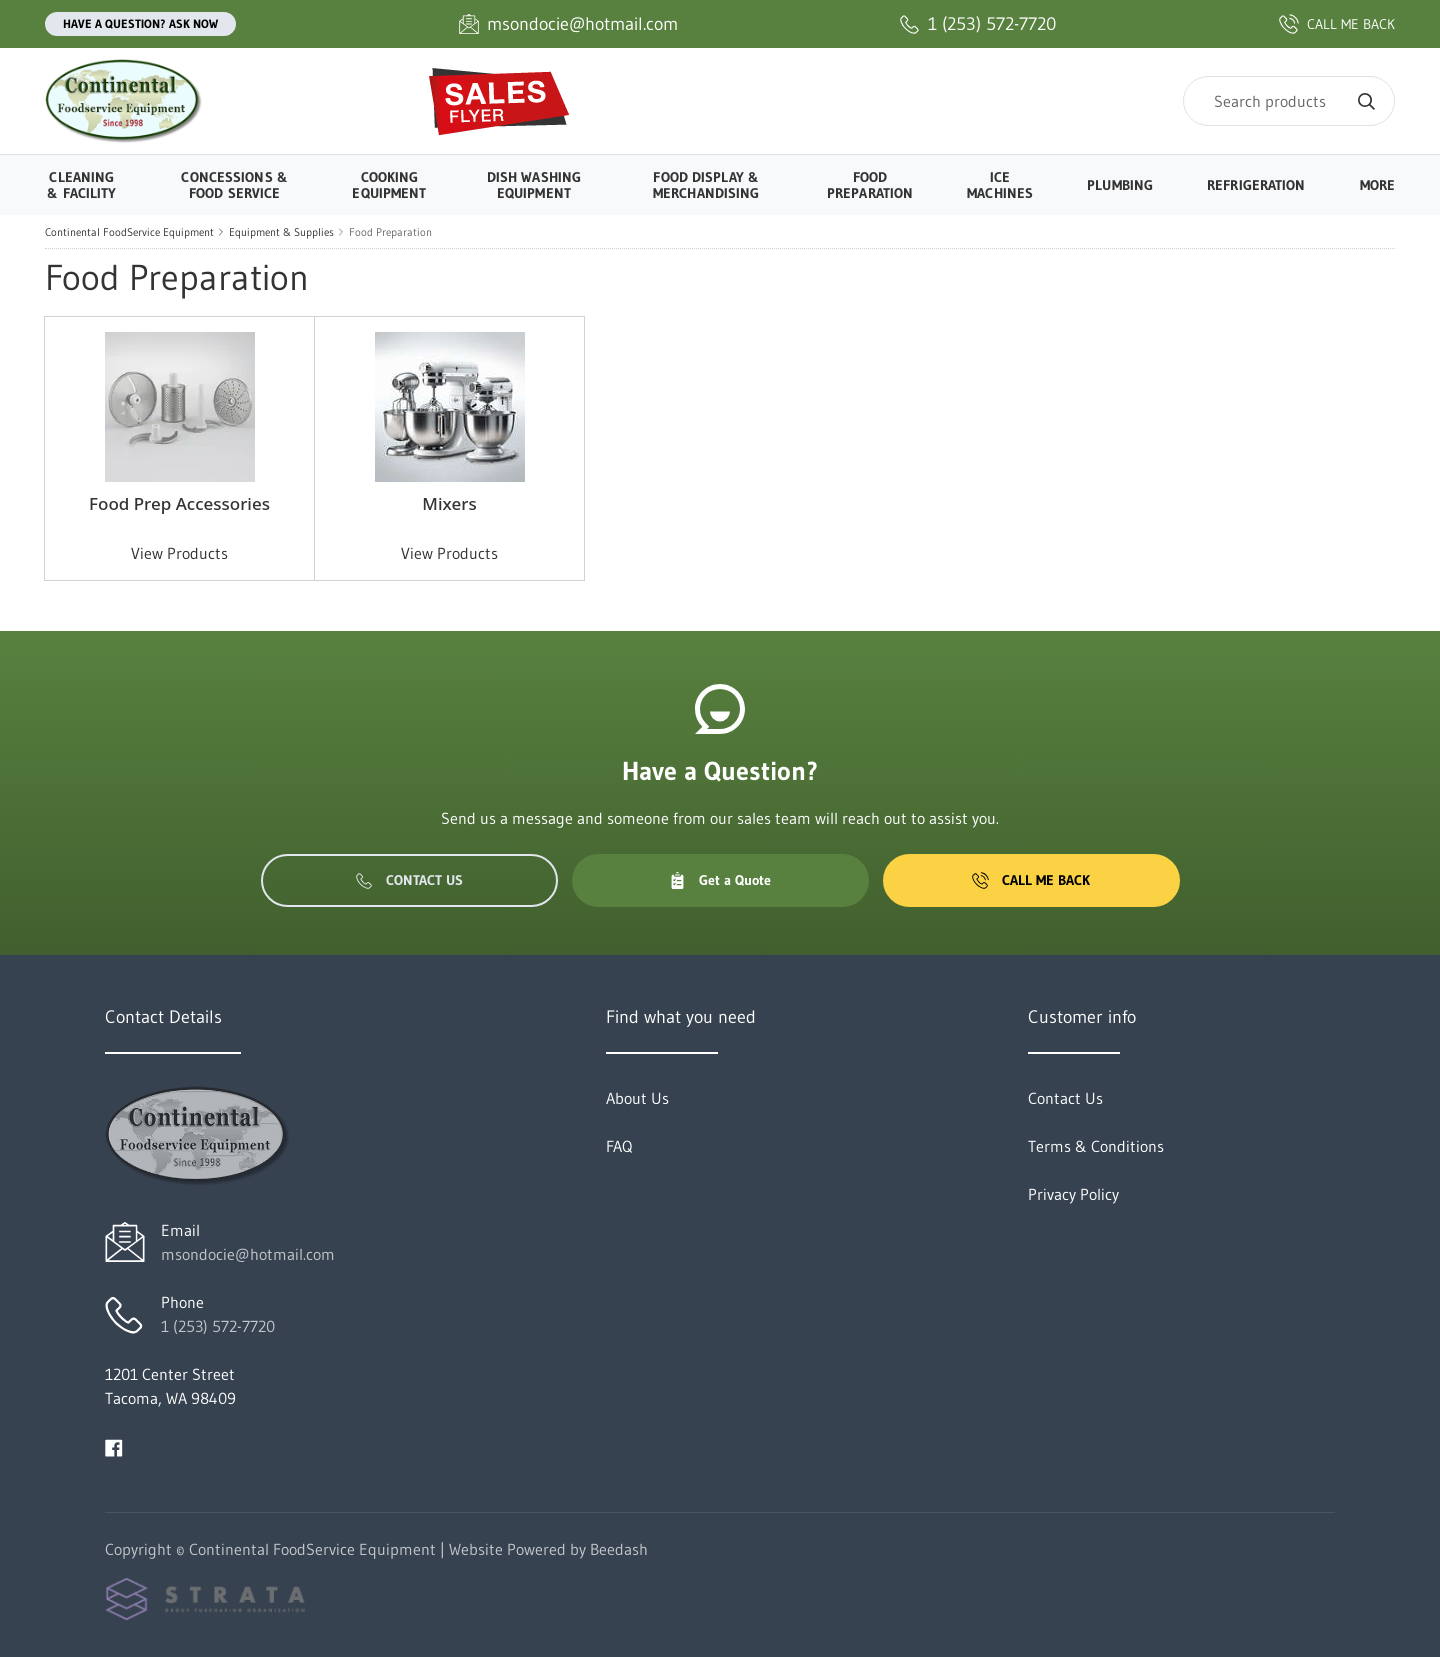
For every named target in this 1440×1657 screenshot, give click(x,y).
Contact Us (409, 880)
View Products (179, 553)
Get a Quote (720, 880)
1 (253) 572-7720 (218, 1326)
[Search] (1289, 101)
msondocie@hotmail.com (248, 1254)
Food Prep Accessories (179, 503)
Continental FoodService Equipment (129, 232)
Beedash (619, 1549)
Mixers (449, 503)
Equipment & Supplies (281, 232)
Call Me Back (1031, 880)
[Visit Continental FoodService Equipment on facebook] (114, 1446)
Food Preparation (390, 232)
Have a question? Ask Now (140, 23)
